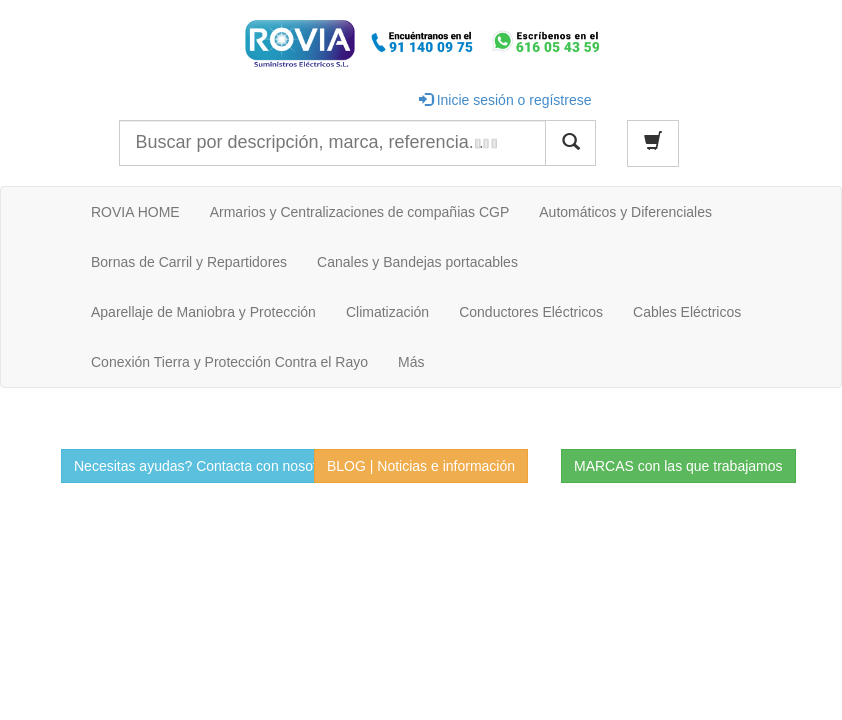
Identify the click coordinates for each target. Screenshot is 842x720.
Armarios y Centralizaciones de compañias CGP (360, 212)
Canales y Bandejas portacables (417, 262)
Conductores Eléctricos (531, 312)
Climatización (387, 312)
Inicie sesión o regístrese (505, 100)
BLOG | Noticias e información (421, 466)
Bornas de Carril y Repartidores (189, 262)
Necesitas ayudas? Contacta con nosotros (205, 466)
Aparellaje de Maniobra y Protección (203, 312)
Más (411, 362)
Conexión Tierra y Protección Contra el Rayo (229, 362)
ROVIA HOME (135, 212)
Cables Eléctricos (687, 312)
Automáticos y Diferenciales (625, 212)
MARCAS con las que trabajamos (678, 466)
